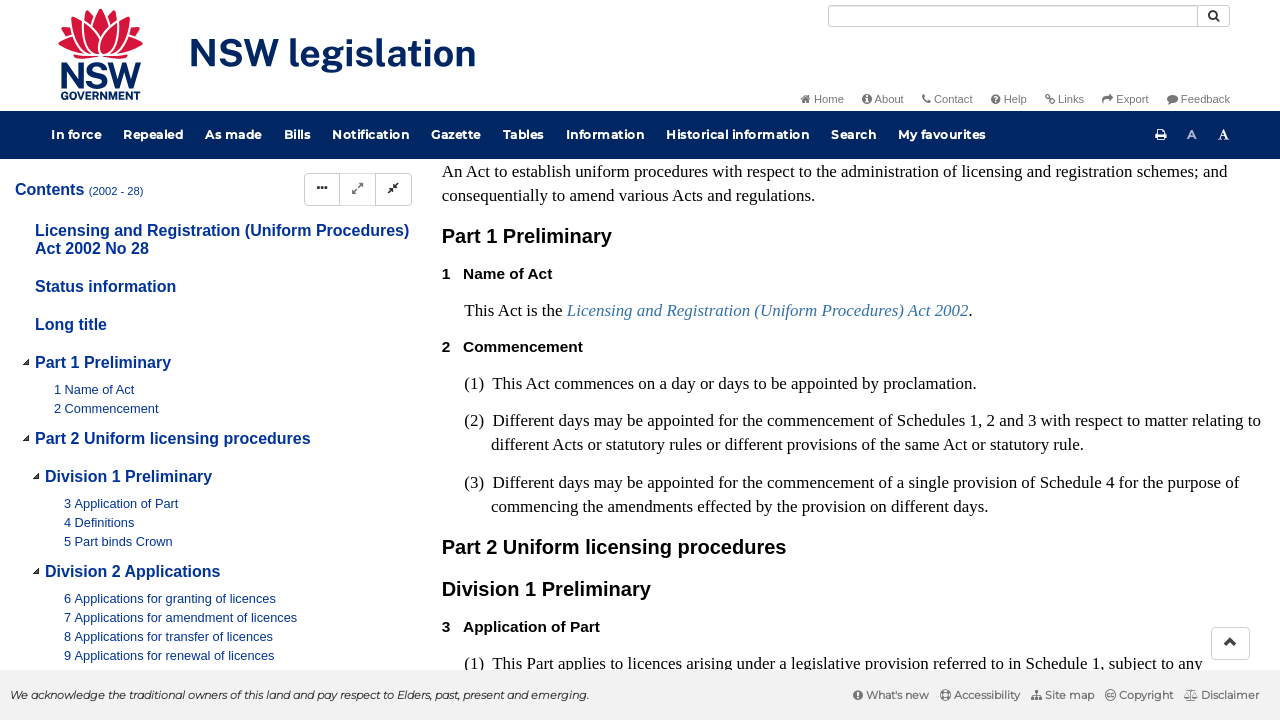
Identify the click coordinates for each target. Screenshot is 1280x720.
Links (1064, 99)
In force (76, 134)
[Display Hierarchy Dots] (322, 189)
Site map (1062, 695)
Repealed (153, 134)
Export (1125, 99)
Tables (523, 134)
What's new (891, 695)
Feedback (1198, 99)
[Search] (1013, 16)
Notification (370, 134)
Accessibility (980, 695)
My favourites (942, 134)
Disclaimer (1221, 695)
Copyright (1139, 695)
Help (1009, 99)
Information (605, 134)
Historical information (737, 134)
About (883, 99)
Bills (297, 134)
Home (822, 99)
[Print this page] (1161, 135)
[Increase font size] (1224, 135)
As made (233, 134)
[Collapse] (393, 189)
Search (853, 134)
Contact (947, 99)
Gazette (456, 134)
